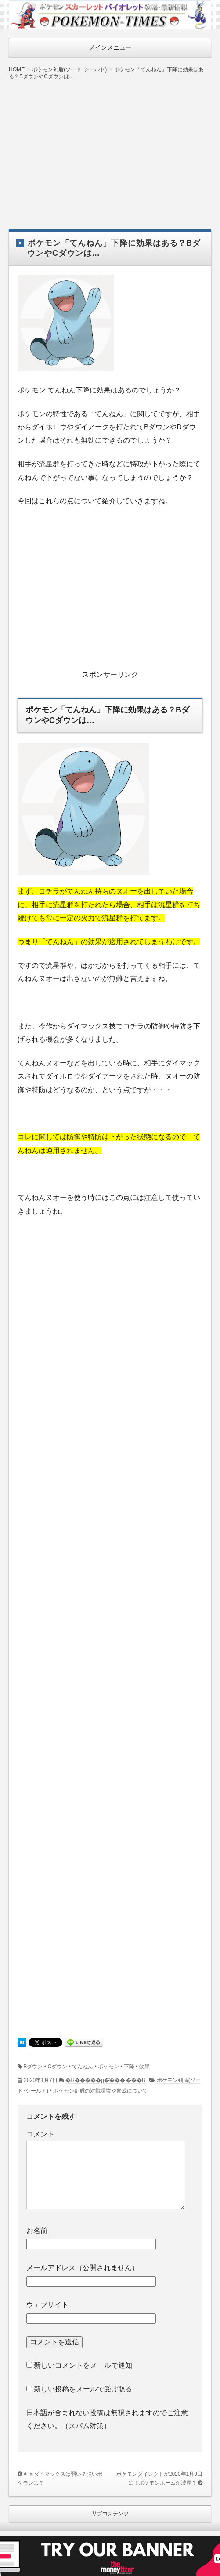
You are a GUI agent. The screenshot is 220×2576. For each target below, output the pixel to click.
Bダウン (33, 2067)
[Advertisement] (110, 148)
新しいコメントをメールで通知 (83, 2365)
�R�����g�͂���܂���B (105, 2080)
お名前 (36, 2230)
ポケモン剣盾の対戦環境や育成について (100, 2091)
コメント (40, 2134)
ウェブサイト (47, 2304)
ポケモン (108, 2067)
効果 (144, 2067)
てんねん (82, 2067)
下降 (129, 2067)
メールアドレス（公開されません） (82, 2267)
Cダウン (57, 2067)
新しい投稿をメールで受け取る (83, 2389)
